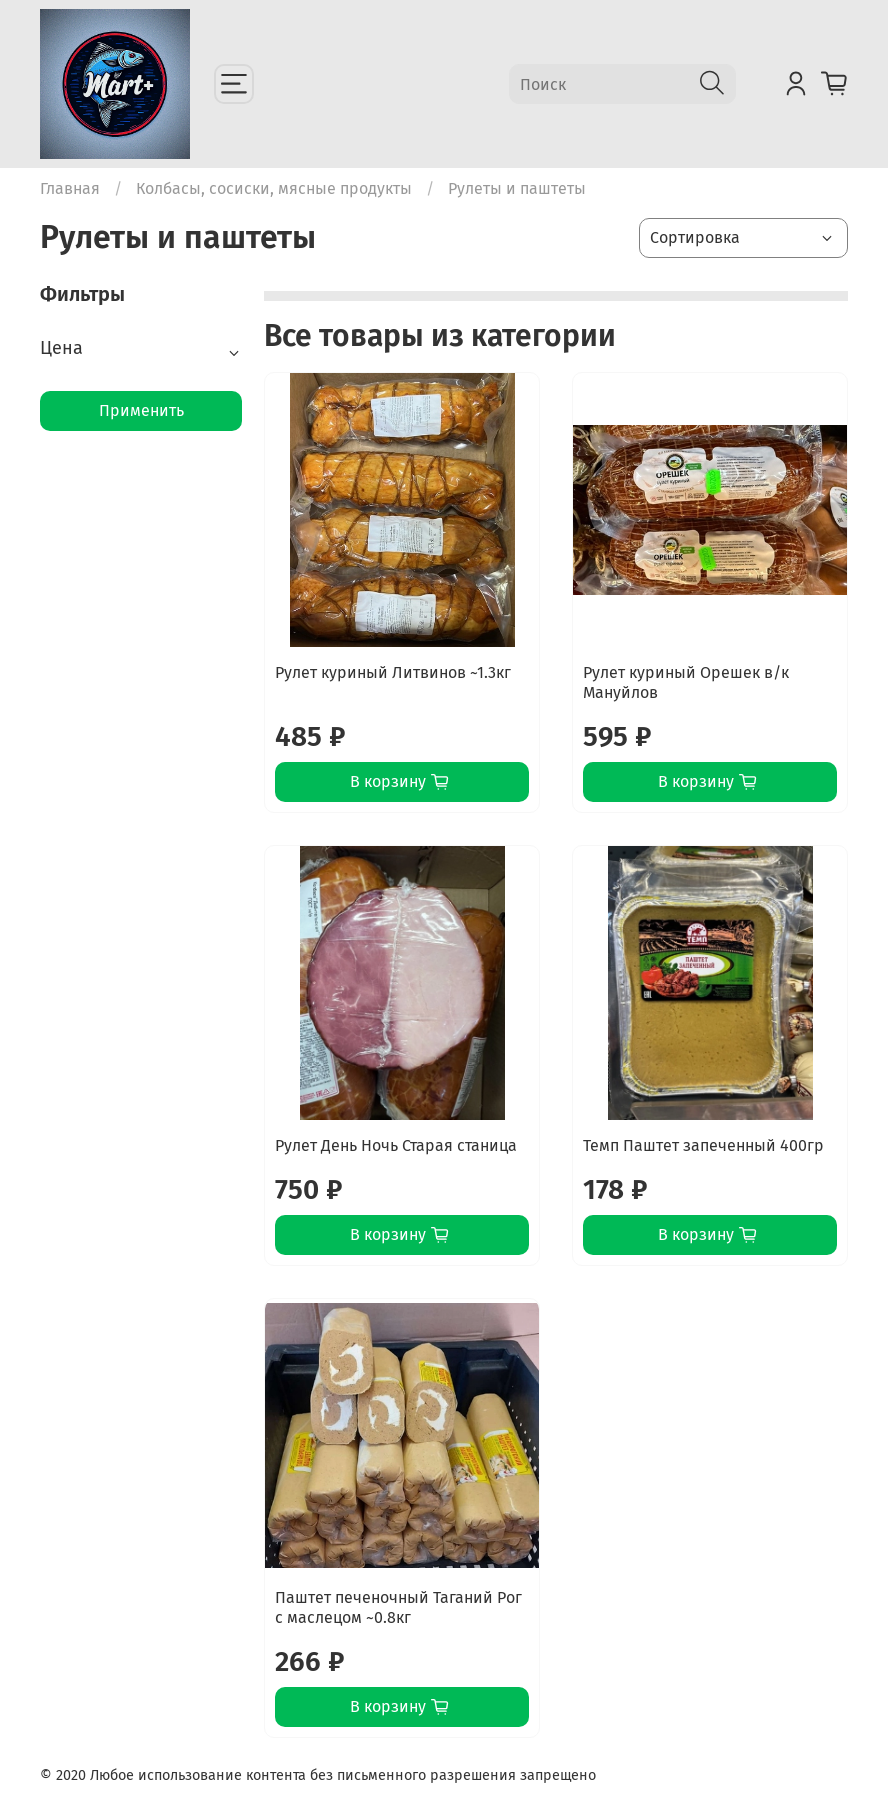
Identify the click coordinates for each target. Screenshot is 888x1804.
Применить (141, 410)
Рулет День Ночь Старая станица (396, 1145)
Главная (70, 188)
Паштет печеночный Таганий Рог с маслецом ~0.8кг (398, 1607)
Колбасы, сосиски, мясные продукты (274, 188)
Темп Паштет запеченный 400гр (703, 1145)
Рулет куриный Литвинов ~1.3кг (393, 672)
